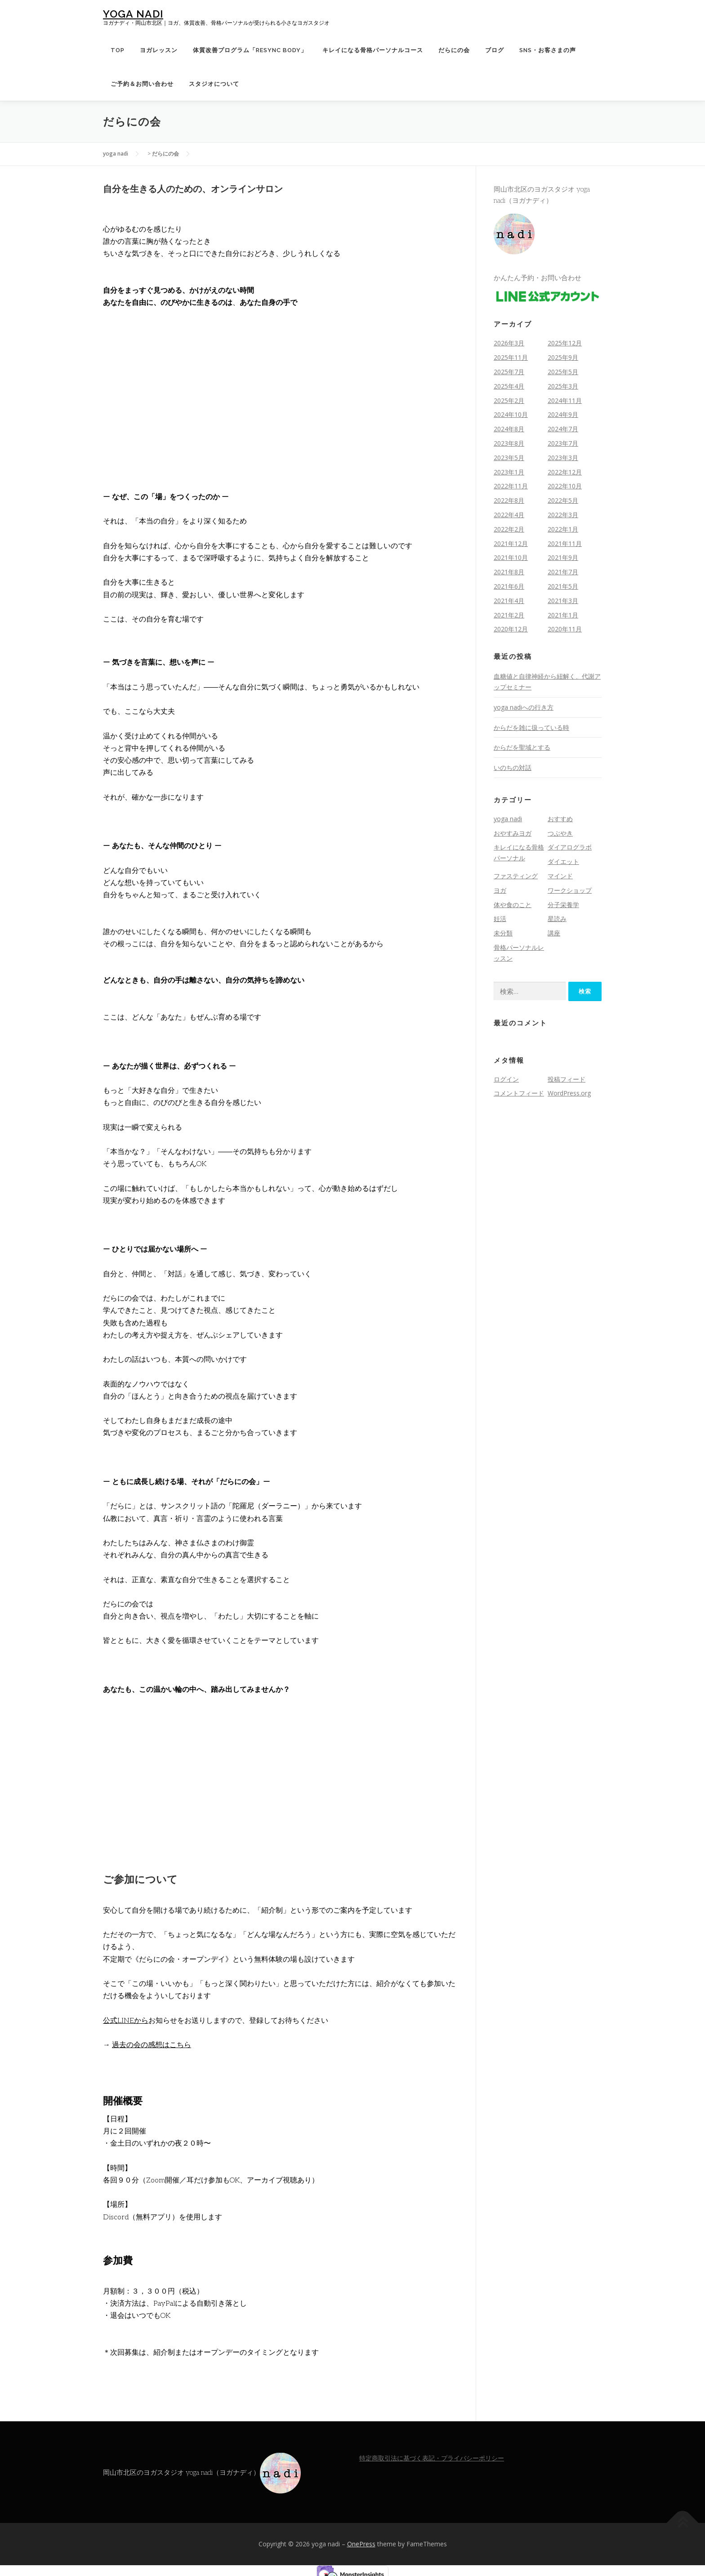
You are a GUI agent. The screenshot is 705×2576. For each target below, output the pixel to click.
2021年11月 (565, 543)
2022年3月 (563, 514)
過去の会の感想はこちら (151, 2045)
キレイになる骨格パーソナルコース (372, 50)
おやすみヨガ (512, 833)
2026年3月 (509, 343)
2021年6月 (509, 586)
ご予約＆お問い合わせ (142, 83)
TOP (118, 50)
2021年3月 (563, 600)
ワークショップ (570, 890)
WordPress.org (569, 1093)
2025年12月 (565, 343)
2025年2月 (509, 400)
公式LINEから (125, 2021)
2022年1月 (563, 529)
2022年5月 (563, 500)
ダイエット (563, 861)
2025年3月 (563, 386)
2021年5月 (563, 586)
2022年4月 (509, 514)
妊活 (500, 918)
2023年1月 (509, 472)
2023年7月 (563, 443)
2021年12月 (511, 543)
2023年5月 (509, 457)
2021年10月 (511, 557)
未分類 (503, 933)
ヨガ (500, 890)
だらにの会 (454, 50)
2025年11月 (511, 357)
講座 (554, 933)
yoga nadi (133, 14)
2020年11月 (565, 629)
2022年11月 (511, 486)
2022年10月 (565, 486)
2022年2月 (509, 529)
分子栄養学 (563, 904)
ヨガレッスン (159, 50)
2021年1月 (563, 615)
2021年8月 (509, 572)
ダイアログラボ (570, 847)
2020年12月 (511, 629)
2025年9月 (563, 357)
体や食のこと (512, 904)
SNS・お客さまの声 (547, 50)
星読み (557, 918)
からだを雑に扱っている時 (531, 727)
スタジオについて (214, 83)
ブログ (494, 50)
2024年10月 (511, 414)
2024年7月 (563, 429)
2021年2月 (509, 615)
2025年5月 (563, 371)
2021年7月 (563, 572)
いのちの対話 (512, 767)
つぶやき (560, 833)
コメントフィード (519, 1093)
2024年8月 (509, 429)
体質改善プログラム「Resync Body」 (250, 50)
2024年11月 (565, 400)
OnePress (361, 2544)
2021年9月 (563, 557)
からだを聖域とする (522, 747)
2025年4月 (509, 386)
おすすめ (560, 818)
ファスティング (516, 876)
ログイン (506, 1079)
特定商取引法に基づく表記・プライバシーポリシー (431, 2458)
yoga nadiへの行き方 (523, 707)
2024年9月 (563, 414)
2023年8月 (509, 443)
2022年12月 (565, 472)
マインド (560, 876)
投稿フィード (566, 1079)
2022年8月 (509, 500)
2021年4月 (509, 600)
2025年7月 (509, 371)
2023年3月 (563, 457)
